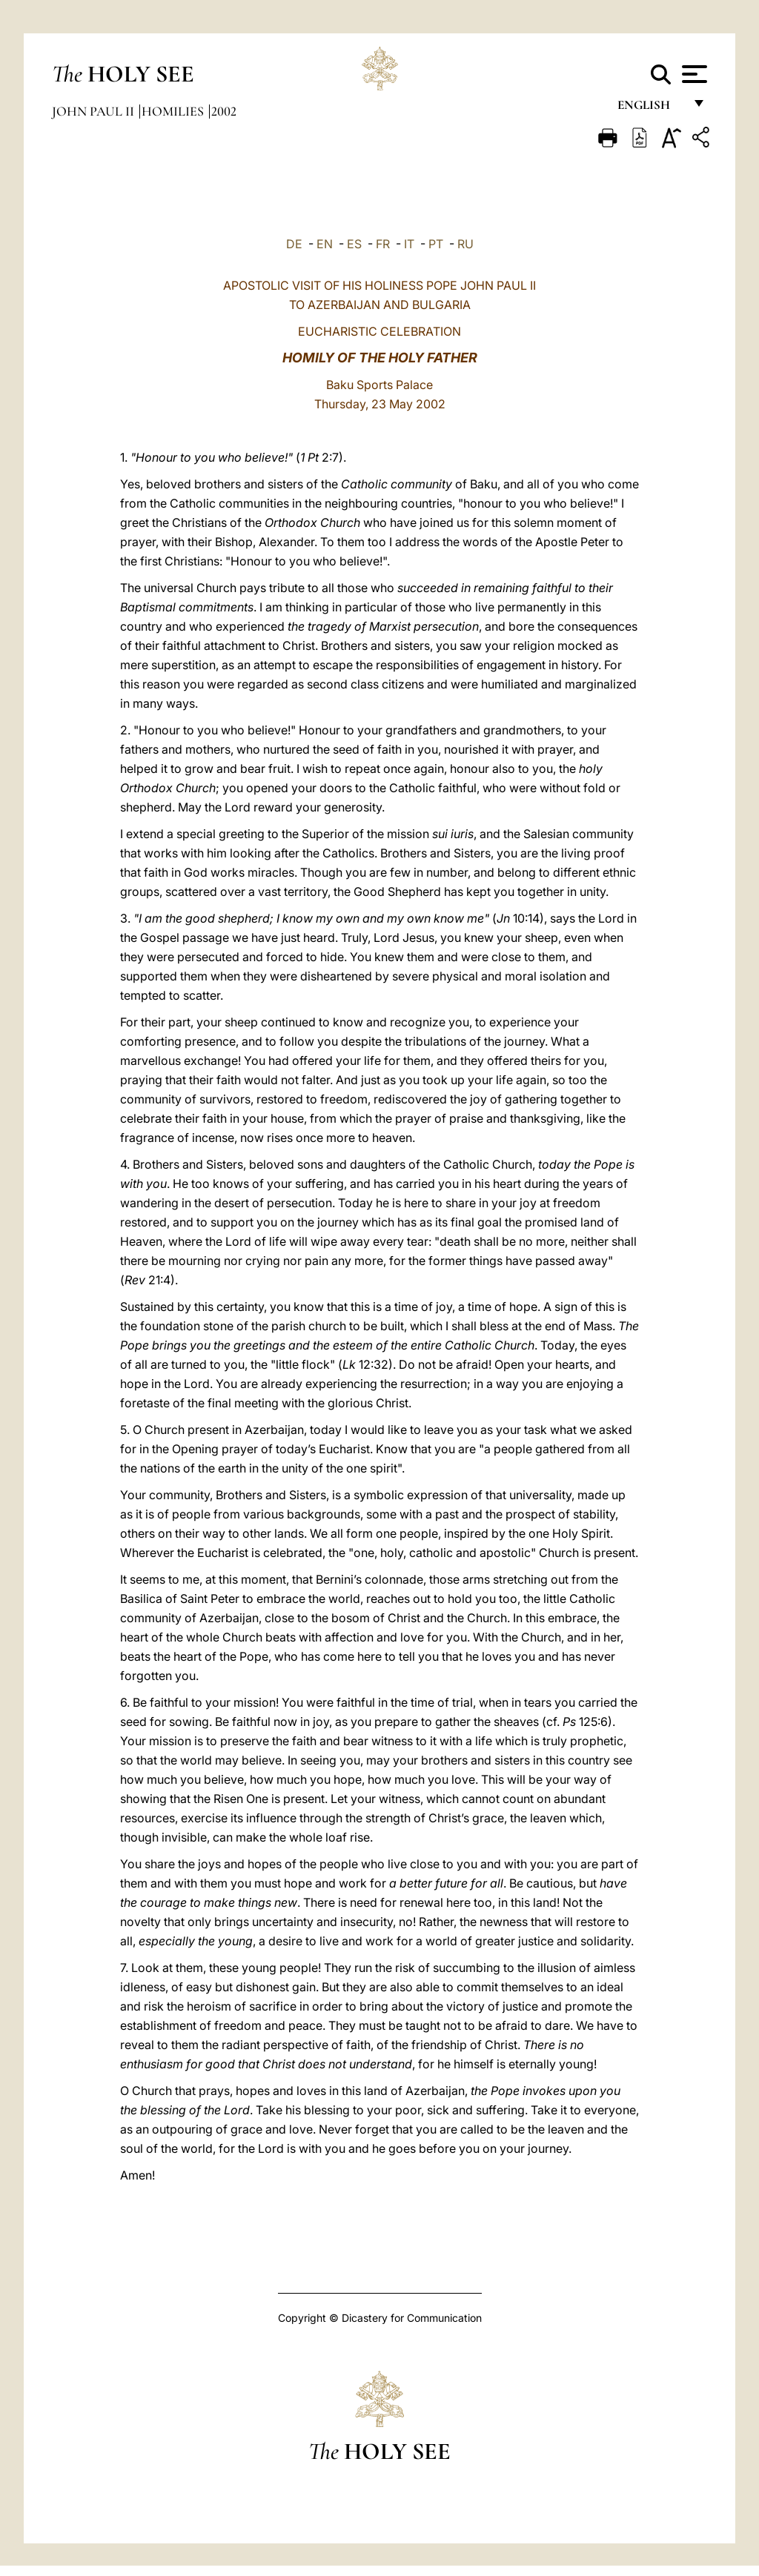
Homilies (174, 111)
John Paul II (94, 111)
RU (465, 243)
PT (435, 243)
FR (383, 243)
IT (409, 243)
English (650, 109)
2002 (223, 111)
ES (354, 243)
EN (324, 243)
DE (294, 243)
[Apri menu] (692, 74)
